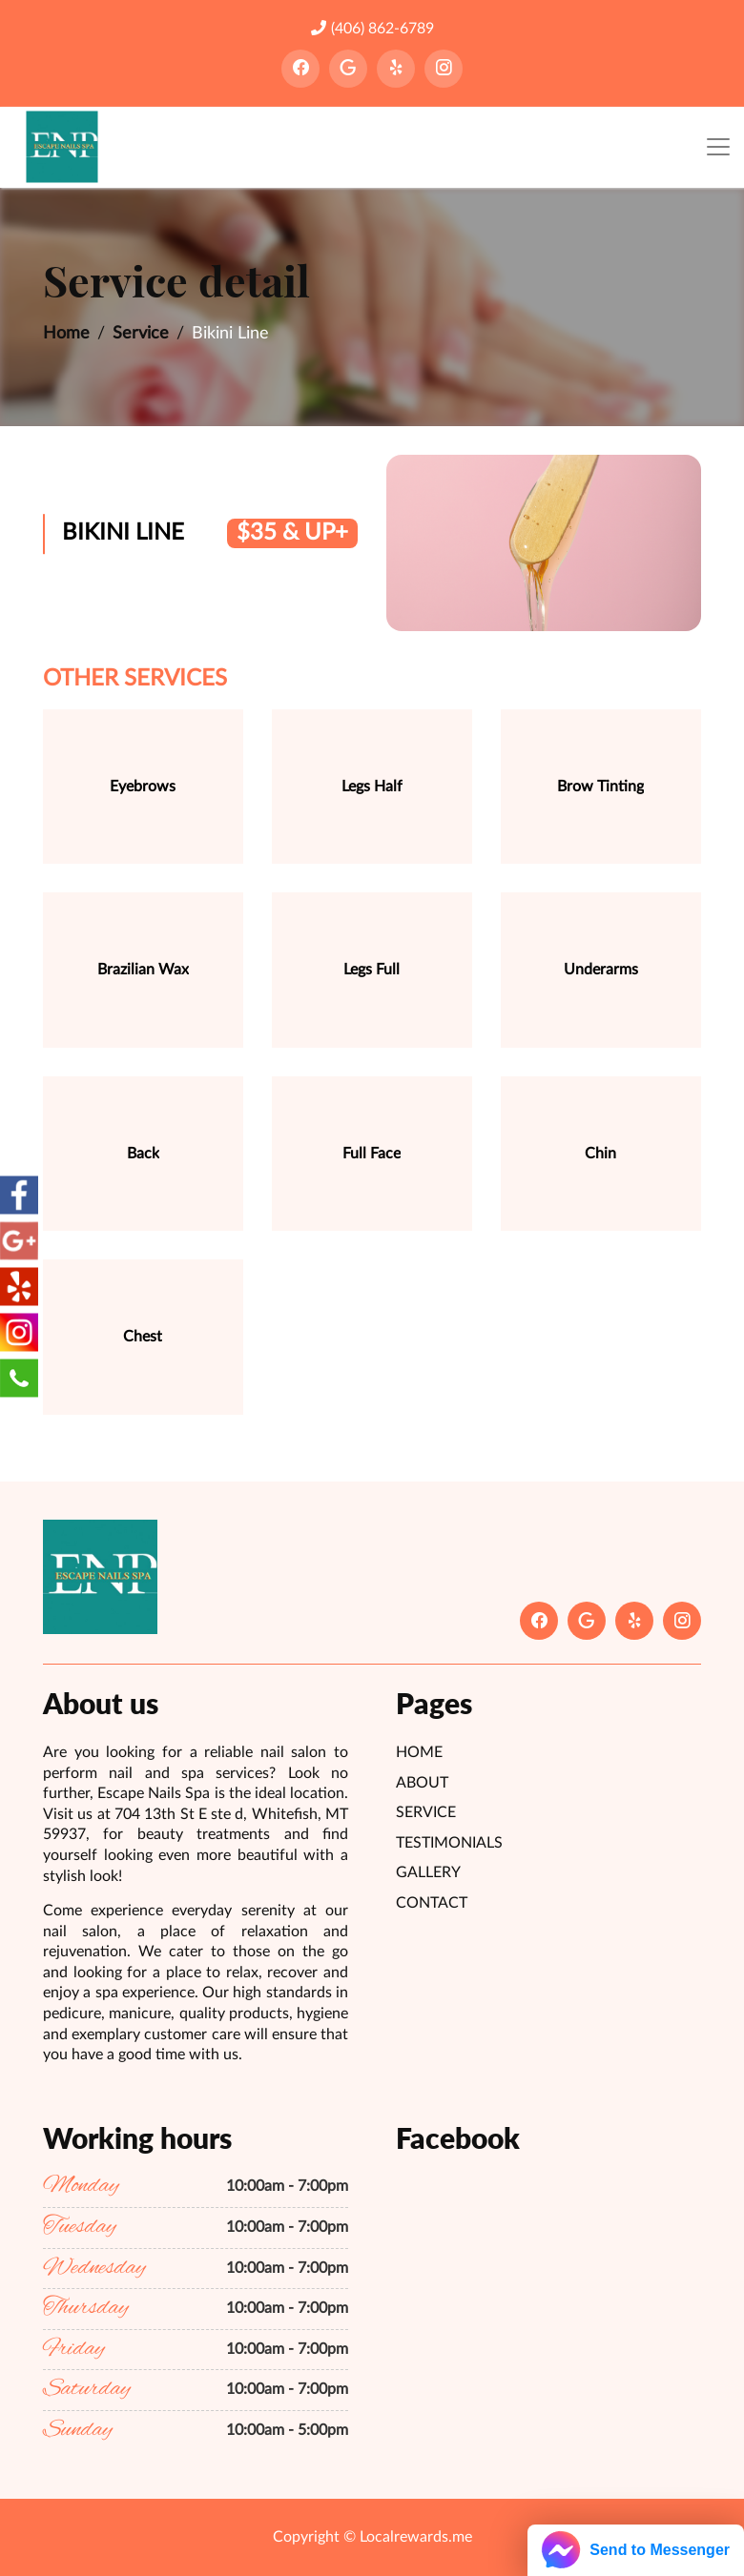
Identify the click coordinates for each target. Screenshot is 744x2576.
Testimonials (449, 1842)
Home (66, 333)
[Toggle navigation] (718, 147)
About (422, 1782)
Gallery (428, 1872)
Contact (431, 1903)
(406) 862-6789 (372, 28)
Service (141, 333)
